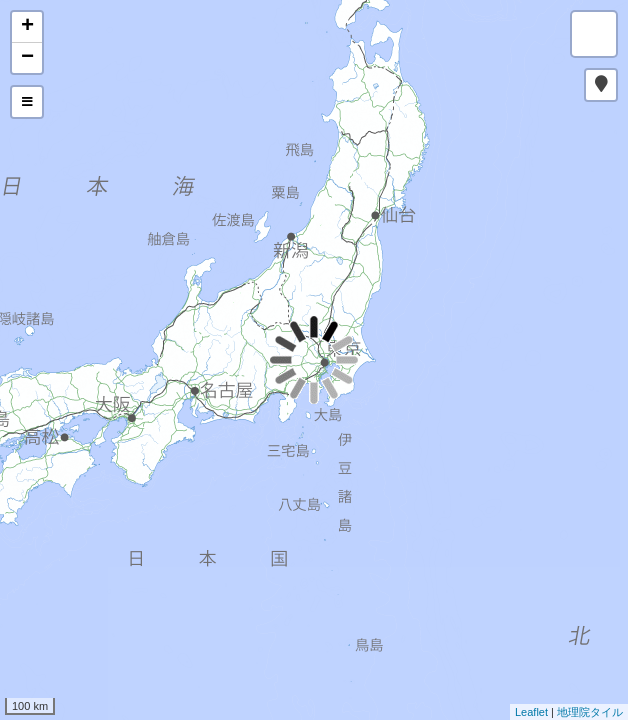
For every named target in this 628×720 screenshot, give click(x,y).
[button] (601, 85)
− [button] (27, 58)
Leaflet (531, 712)
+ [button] (27, 27)
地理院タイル (590, 712)
